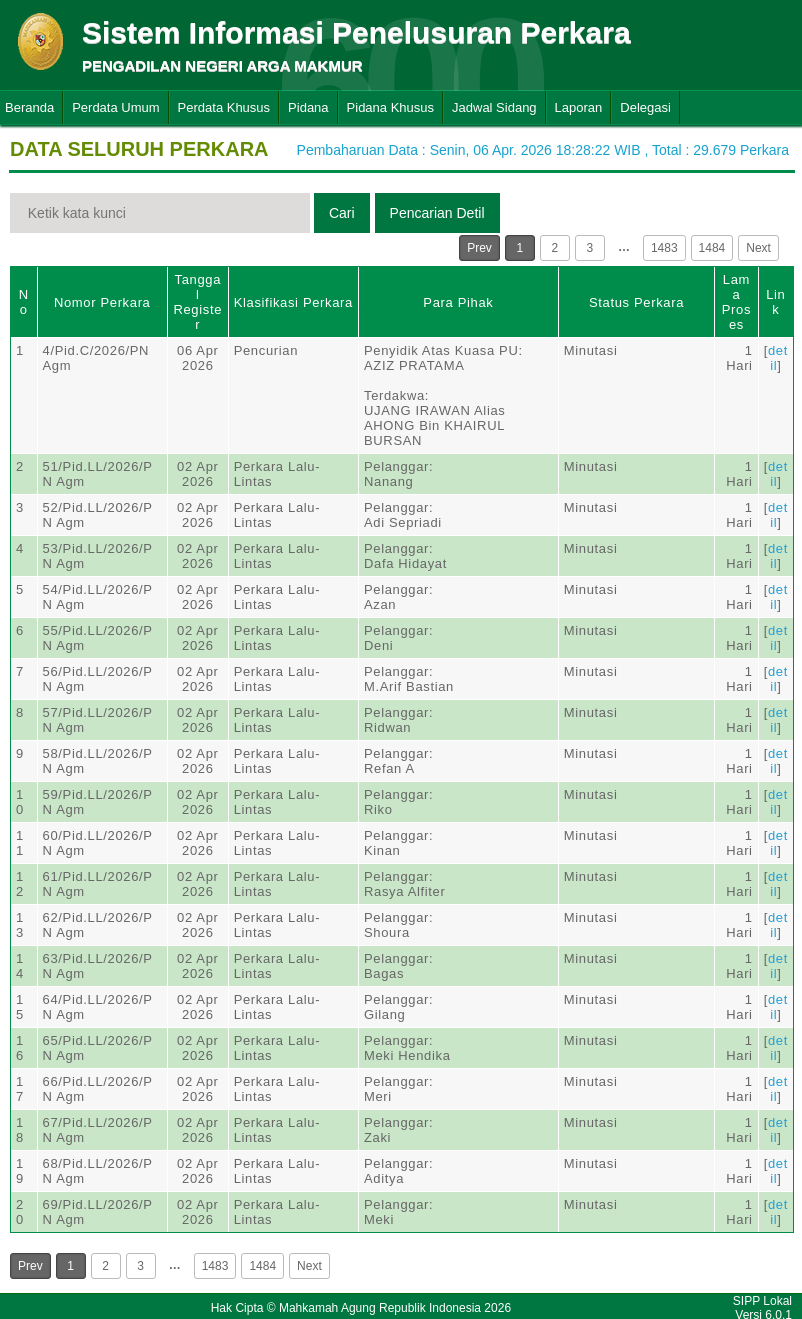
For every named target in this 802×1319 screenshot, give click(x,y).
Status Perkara (636, 302)
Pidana (308, 107)
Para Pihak (458, 302)
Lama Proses (736, 302)
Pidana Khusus (390, 107)
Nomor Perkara (102, 302)
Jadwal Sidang (494, 107)
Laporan (579, 107)
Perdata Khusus (224, 107)
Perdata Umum (115, 107)
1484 (712, 248)
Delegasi (645, 107)
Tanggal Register (197, 302)
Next (758, 248)
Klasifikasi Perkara (293, 302)
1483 (664, 248)
